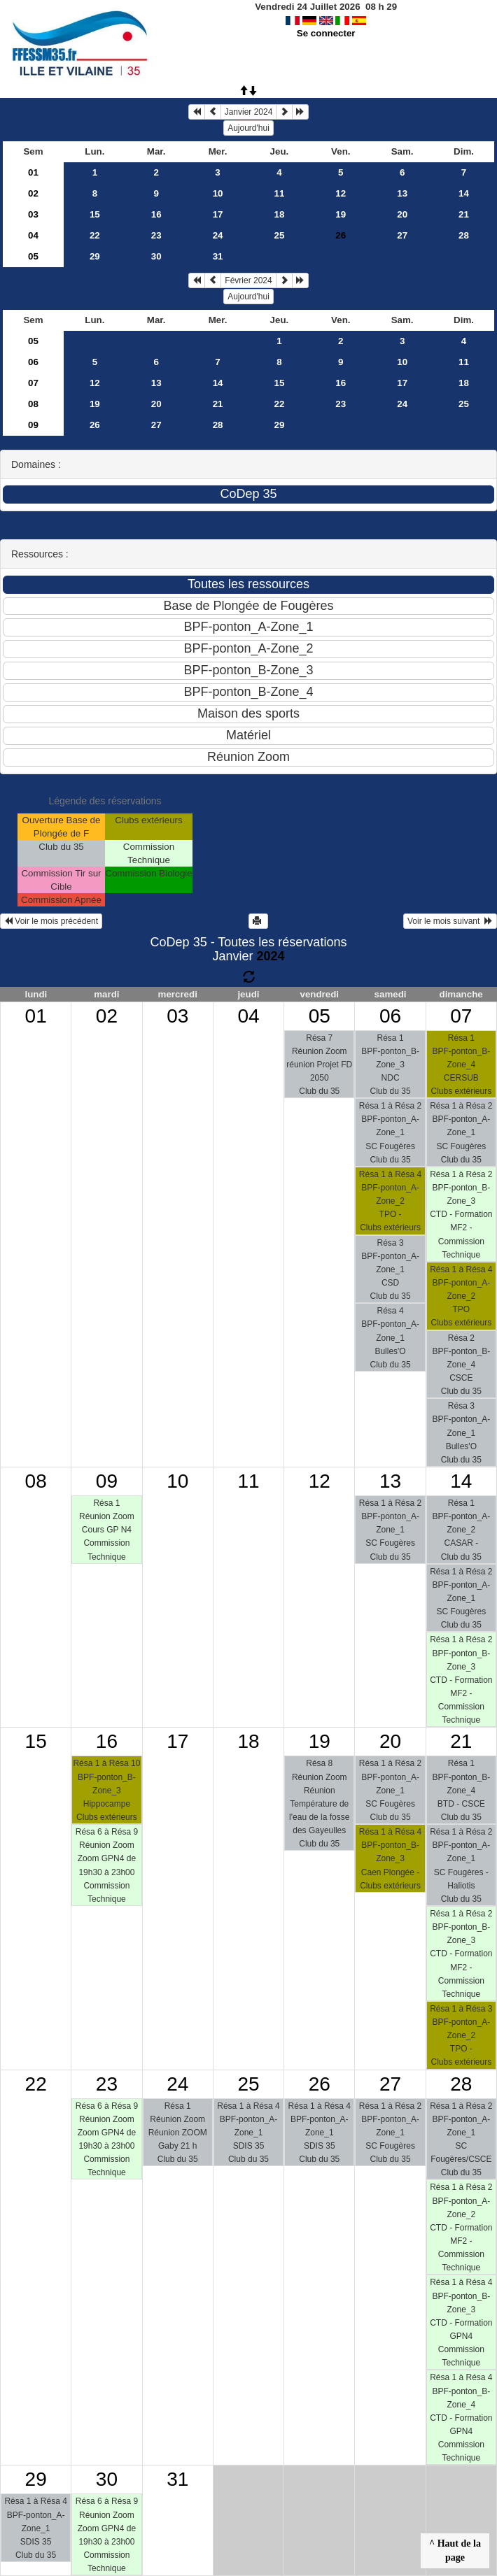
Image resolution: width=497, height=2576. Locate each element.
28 (463, 235)
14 (463, 193)
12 (340, 193)
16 (156, 214)
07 (33, 383)
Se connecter (326, 33)
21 (463, 214)
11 (279, 193)
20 (402, 214)
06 (33, 362)
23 (156, 235)
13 (402, 193)
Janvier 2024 (249, 112)
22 (95, 235)
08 (33, 404)
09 (33, 425)
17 (218, 214)
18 (279, 214)
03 (33, 214)
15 (95, 214)
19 (340, 214)
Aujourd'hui (248, 128)
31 (218, 256)
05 (33, 256)
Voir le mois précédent (51, 921)
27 (402, 235)
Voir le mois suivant (450, 921)
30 (156, 256)
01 (33, 172)
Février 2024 (248, 280)
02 (33, 193)
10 (218, 193)
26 (95, 425)
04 (33, 235)
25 (279, 235)
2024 (270, 956)
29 (95, 256)
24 (218, 235)
